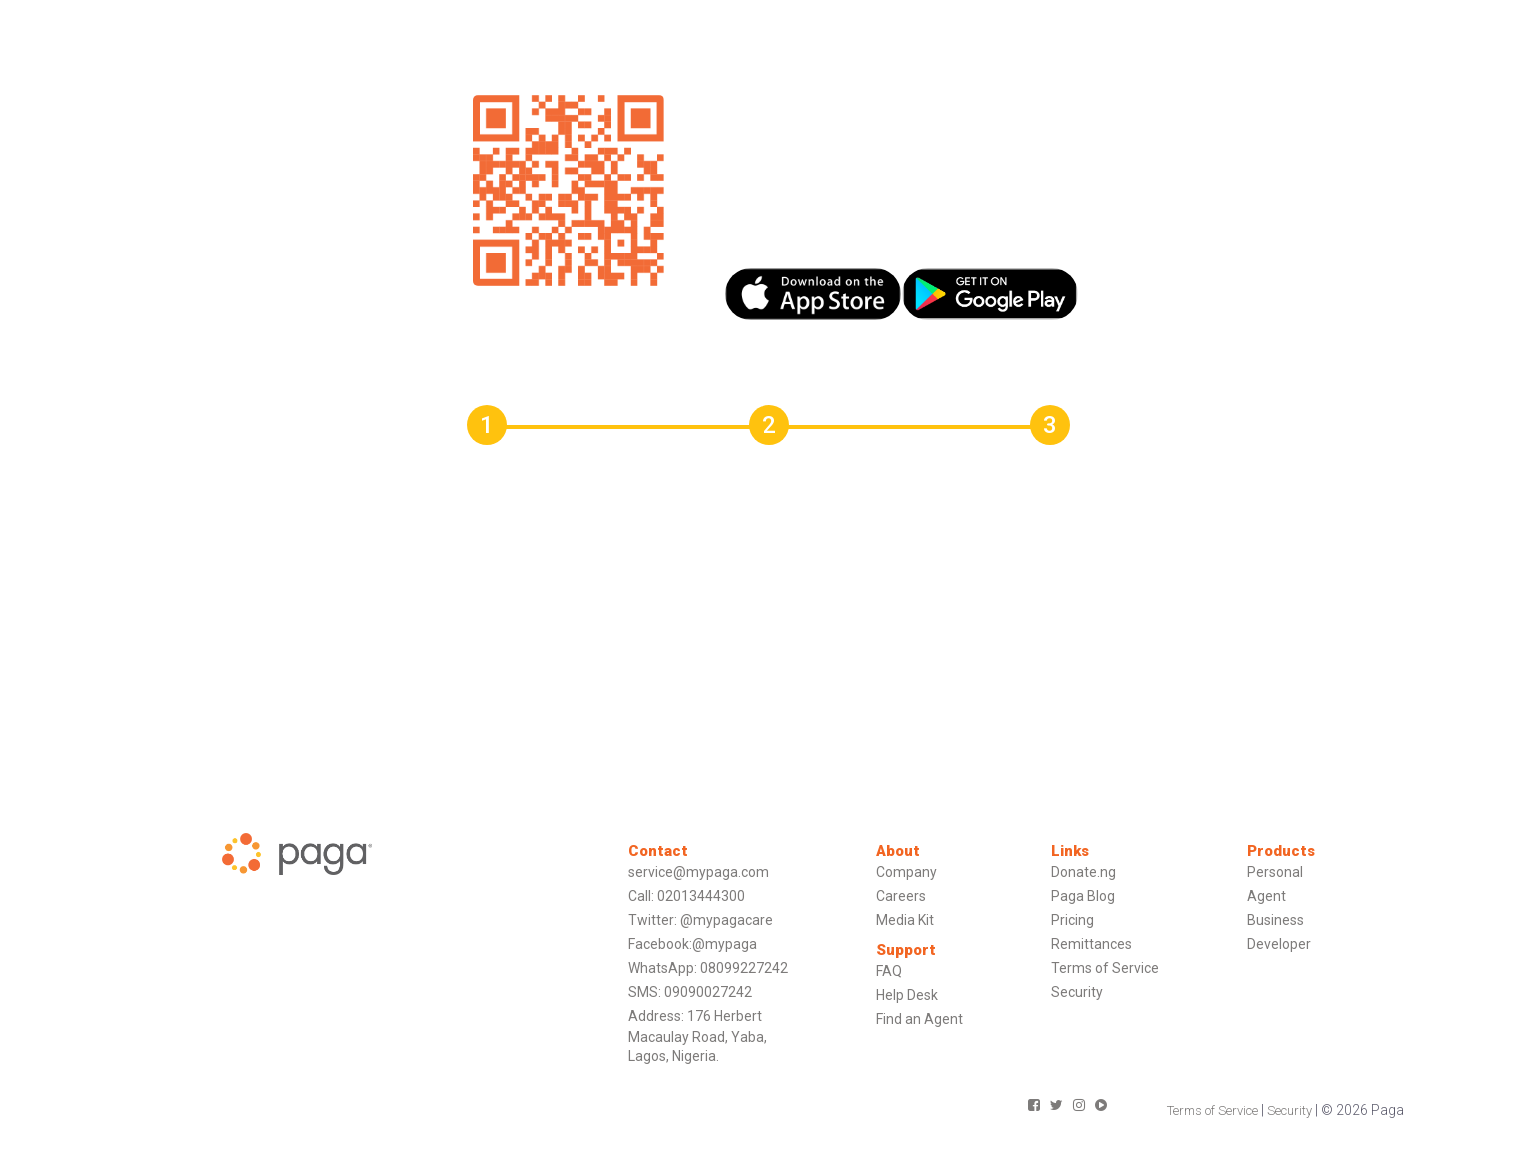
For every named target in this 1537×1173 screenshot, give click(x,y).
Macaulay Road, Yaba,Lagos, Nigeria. (697, 1046)
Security (1077, 992)
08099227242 (744, 968)
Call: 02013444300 (686, 896)
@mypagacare (726, 920)
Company (906, 872)
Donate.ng (1083, 872)
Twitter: (652, 920)
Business (1275, 920)
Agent (1266, 896)
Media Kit (905, 920)
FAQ (889, 971)
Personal (1275, 872)
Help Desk (907, 995)
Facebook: (660, 944)
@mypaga (724, 944)
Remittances (1091, 944)
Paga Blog (1083, 896)
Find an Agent (919, 1019)
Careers (901, 896)
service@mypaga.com (698, 872)
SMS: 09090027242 (690, 992)
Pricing (1072, 920)
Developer (1279, 944)
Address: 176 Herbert (695, 1016)
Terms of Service (1105, 968)
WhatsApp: (662, 968)
